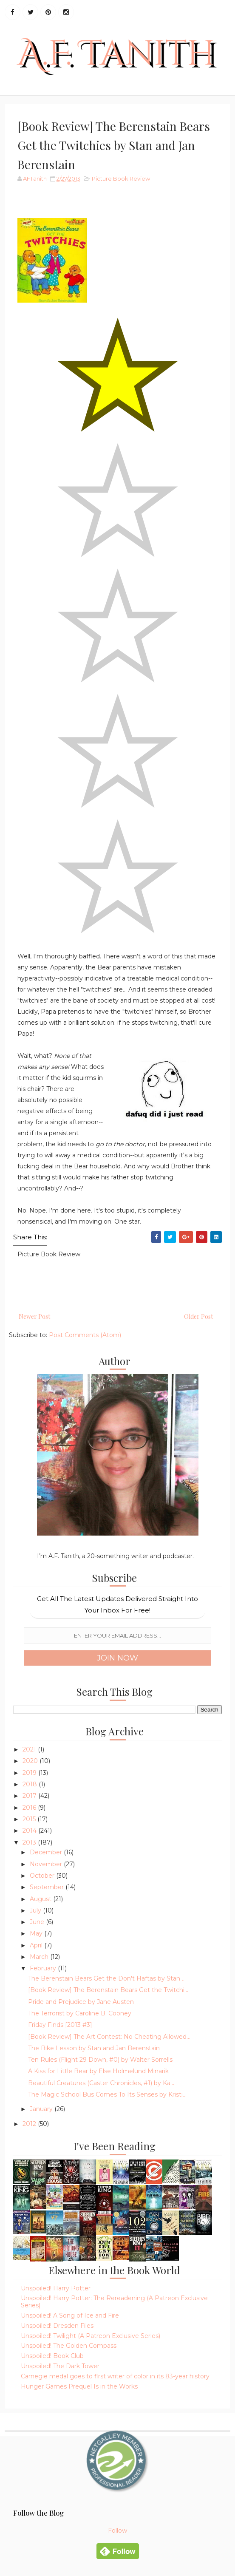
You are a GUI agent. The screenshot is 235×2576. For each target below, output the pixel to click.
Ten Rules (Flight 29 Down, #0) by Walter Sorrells (100, 2059)
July (36, 1910)
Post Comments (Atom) (85, 1335)
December (47, 1852)
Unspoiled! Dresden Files (57, 2325)
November (47, 1864)
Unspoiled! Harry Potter (56, 2288)
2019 (30, 1773)
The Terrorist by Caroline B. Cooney (79, 2013)
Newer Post (34, 1316)
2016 (30, 1807)
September (47, 1887)
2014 (30, 1830)
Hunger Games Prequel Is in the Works (79, 2386)
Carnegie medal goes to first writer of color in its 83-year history (115, 2376)
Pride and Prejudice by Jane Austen (81, 2002)
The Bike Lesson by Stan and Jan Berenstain (94, 2048)
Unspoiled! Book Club (52, 2356)
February (44, 1968)
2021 (30, 1749)
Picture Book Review (121, 178)
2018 (31, 1784)
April (37, 1945)
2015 (30, 1819)
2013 (30, 1842)
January (42, 2109)
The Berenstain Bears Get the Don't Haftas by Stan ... (107, 1978)
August (41, 1899)
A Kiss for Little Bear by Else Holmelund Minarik (98, 2071)
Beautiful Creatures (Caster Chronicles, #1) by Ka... (101, 2083)
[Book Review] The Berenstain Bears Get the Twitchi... (108, 1990)
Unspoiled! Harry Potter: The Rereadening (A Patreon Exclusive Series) (114, 2301)
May (37, 1933)
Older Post (198, 1316)
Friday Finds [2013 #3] (60, 2025)
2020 (31, 1761)
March (40, 1957)
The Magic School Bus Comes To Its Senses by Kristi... (107, 2094)
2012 (30, 2124)
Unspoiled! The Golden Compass (68, 2345)
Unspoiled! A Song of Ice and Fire (70, 2315)
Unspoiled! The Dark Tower (60, 2366)
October (43, 1875)
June (38, 1922)
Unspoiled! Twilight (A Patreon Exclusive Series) (90, 2336)
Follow (117, 2530)
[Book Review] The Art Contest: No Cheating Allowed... (109, 2036)
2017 (30, 1796)
